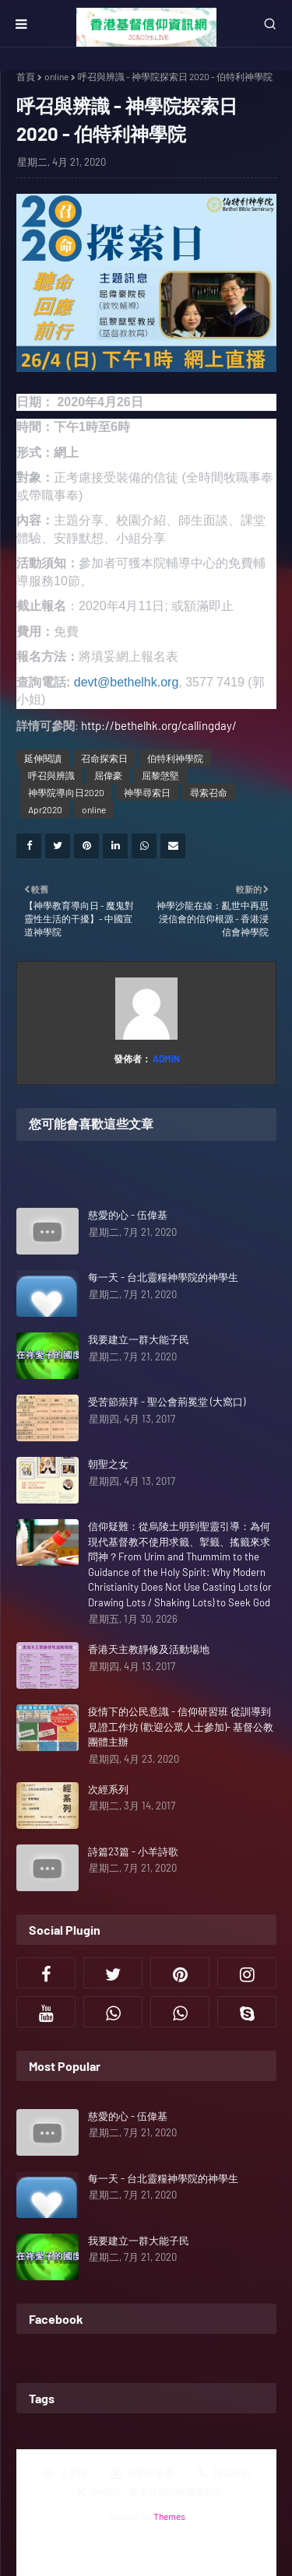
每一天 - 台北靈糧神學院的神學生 (163, 1277)
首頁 (25, 76)
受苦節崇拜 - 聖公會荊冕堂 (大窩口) (166, 1401)
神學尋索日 (147, 792)
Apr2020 (45, 809)
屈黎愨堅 (160, 775)
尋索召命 (208, 792)
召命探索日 (104, 758)
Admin (165, 1058)
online (56, 76)
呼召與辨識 (51, 775)
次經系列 (108, 1789)
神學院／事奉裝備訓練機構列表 (149, 2492)
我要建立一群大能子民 (138, 1339)
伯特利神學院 (175, 758)
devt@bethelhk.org (126, 682)
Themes (169, 2516)
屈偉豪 (108, 775)
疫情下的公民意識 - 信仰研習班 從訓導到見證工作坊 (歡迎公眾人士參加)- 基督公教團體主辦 (180, 1726)
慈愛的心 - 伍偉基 (127, 1215)
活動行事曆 (142, 2473)
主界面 (64, 2473)
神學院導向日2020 (66, 792)
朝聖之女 (108, 1464)
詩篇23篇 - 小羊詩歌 (133, 1851)
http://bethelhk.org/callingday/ (159, 725)
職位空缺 (223, 2473)
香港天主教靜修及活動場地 (148, 1649)
